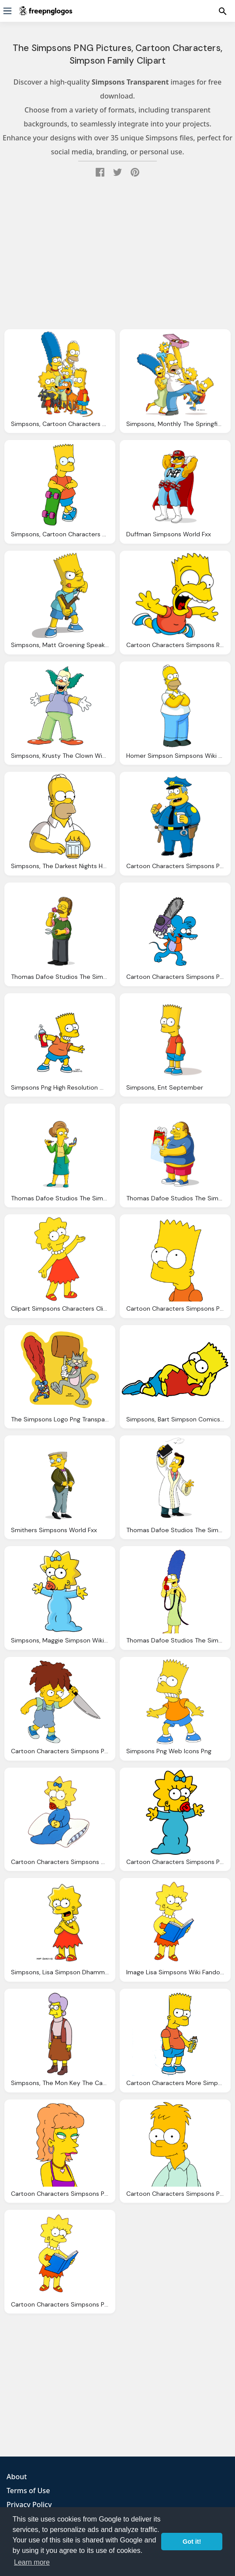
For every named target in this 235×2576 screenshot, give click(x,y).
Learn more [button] (32, 2562)
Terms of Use (28, 2490)
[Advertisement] (117, 256)
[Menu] (7, 11)
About (17, 2476)
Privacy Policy (29, 2504)
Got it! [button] (192, 2541)
